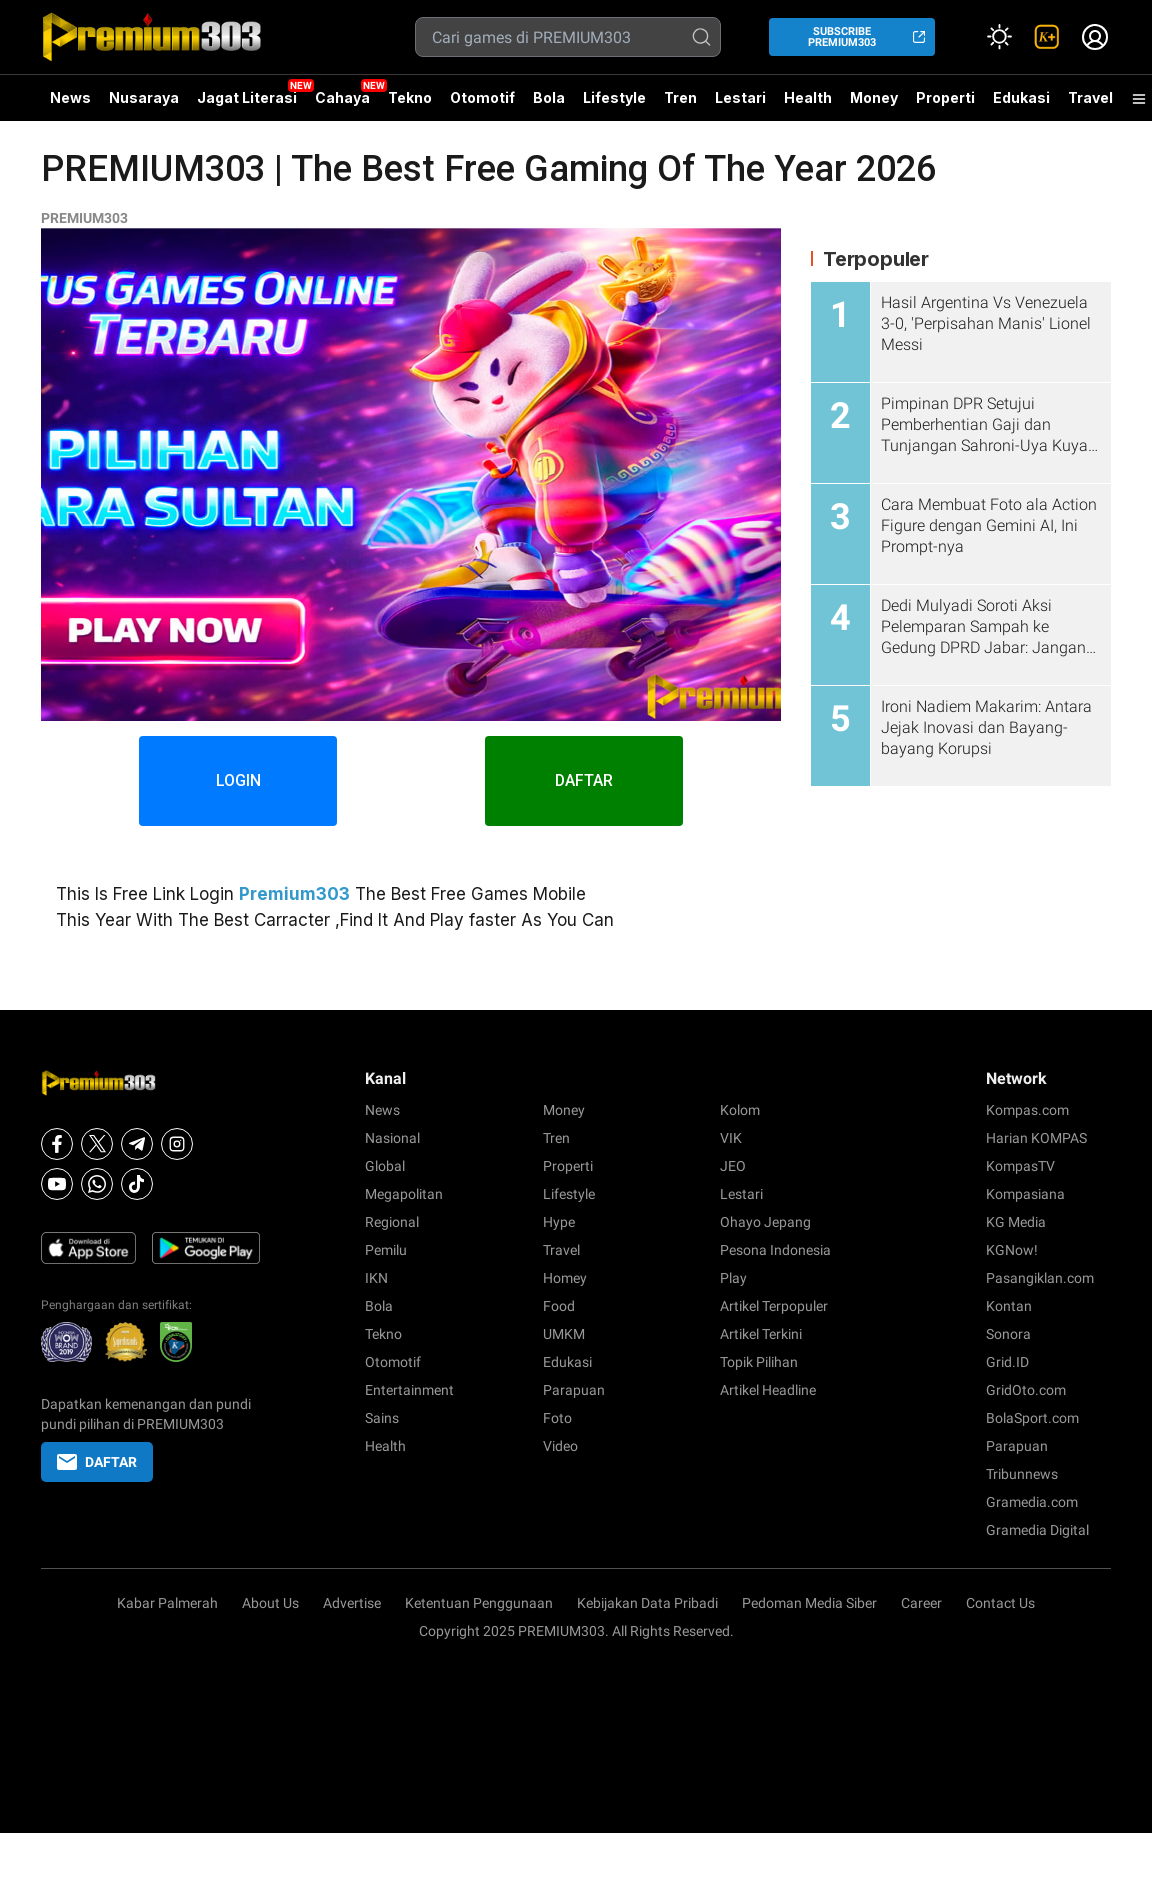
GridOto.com (1026, 1390)
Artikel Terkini (761, 1334)
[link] (1047, 37)
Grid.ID (1007, 1362)
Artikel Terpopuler (774, 1306)
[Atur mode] (999, 37)
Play (733, 1278)
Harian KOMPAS (1036, 1138)
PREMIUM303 (84, 218)
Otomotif (482, 97)
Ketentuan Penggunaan (479, 1603)
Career (921, 1603)
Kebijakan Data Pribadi (647, 1603)
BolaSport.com (1032, 1418)
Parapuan (574, 1390)
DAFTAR (585, 780)
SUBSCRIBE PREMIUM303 (842, 37)
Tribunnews (1022, 1474)
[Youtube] (57, 1184)
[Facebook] (57, 1144)
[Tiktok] (137, 1184)
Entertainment (409, 1390)
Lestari (740, 105)
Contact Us (1000, 1603)
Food (559, 1306)
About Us (270, 1603)
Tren (680, 97)
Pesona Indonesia (775, 1250)
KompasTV (1020, 1166)
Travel (1090, 97)
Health (808, 97)
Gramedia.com (1032, 1502)
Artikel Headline (768, 1390)
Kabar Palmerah (167, 1603)
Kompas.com (1027, 1110)
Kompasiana (1025, 1194)
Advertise (352, 1603)
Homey (565, 1278)
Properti (945, 97)
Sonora (1008, 1334)
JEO (733, 1166)
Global (385, 1166)
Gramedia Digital (1037, 1530)
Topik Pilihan (759, 1362)
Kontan (1009, 1306)
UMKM (564, 1334)
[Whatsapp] (97, 1184)
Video (560, 1446)
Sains (382, 1418)
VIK (731, 1138)
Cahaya (342, 97)
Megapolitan (404, 1194)
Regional (392, 1222)
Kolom (740, 1110)
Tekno (410, 97)
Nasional (392, 1138)
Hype (559, 1222)
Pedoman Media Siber (809, 1603)
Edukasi (1021, 97)
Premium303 (294, 894)
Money (874, 97)
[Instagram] (177, 1144)
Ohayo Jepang (765, 1222)
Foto (557, 1418)
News (70, 97)
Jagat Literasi (247, 97)
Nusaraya (144, 97)
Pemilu (386, 1250)
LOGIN (237, 780)
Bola (549, 97)
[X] (97, 1144)
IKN (376, 1278)
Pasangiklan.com (1040, 1278)
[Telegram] (137, 1144)
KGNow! (1012, 1250)
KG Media (1016, 1222)
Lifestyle (614, 97)
